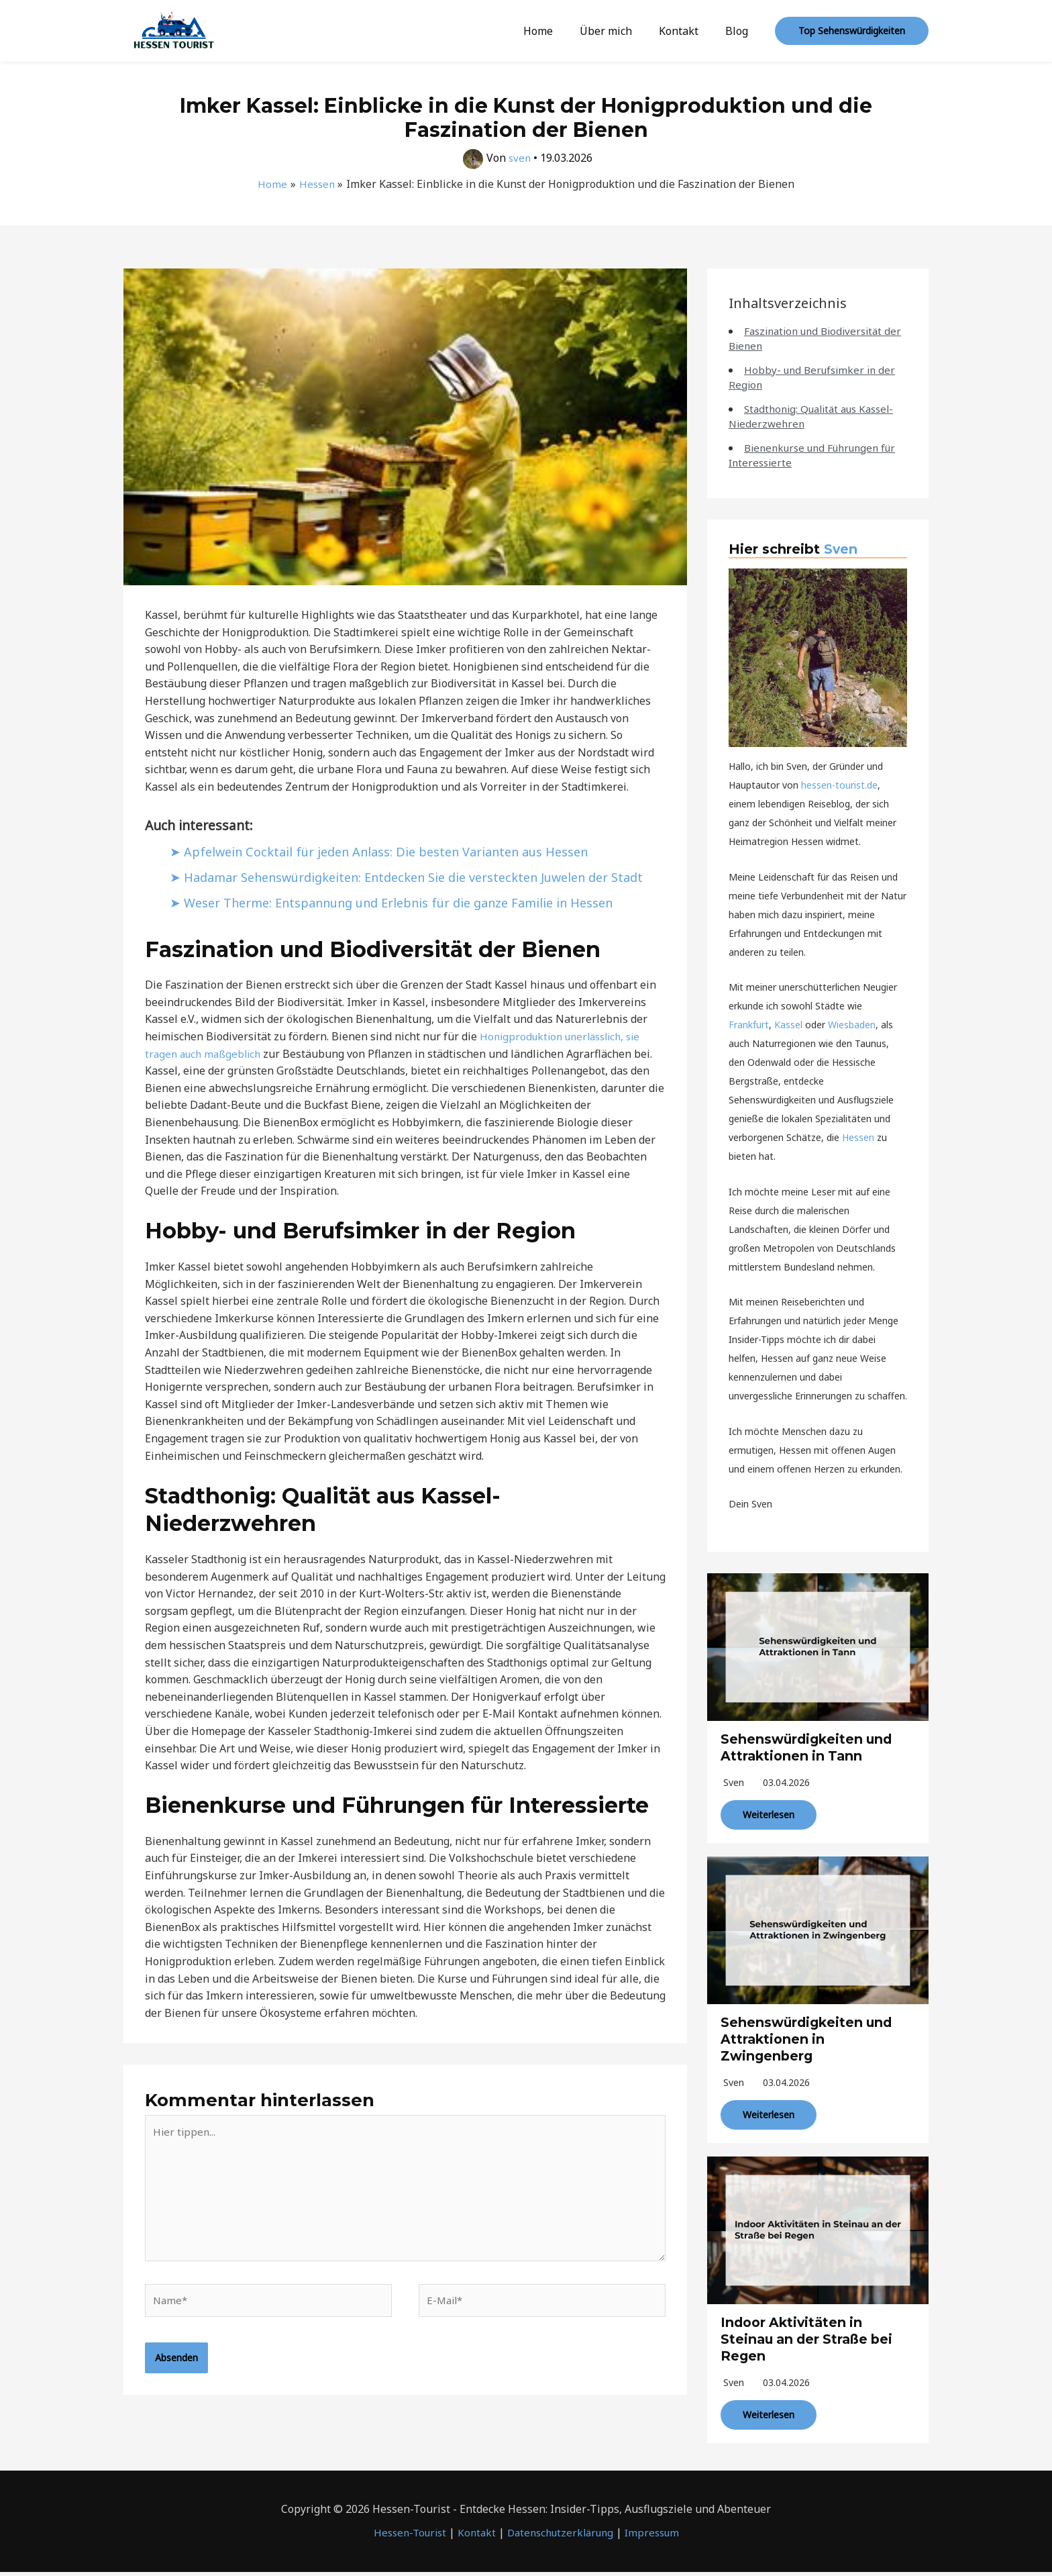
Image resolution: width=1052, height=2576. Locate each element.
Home (557, 30)
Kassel (788, 1024)
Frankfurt (749, 1024)
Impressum (659, 2537)
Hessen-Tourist (403, 2537)
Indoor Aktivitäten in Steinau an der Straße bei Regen (810, 2334)
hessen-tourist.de (839, 785)
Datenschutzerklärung (562, 2537)
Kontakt (686, 30)
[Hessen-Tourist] (173, 29)
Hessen (858, 1137)
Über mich (619, 30)
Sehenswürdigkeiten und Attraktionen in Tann (809, 1746)
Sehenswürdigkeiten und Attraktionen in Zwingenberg (809, 2036)
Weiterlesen (768, 1812)
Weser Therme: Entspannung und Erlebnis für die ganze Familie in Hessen (412, 929)
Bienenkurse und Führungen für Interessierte (809, 455)
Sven (841, 549)
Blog (739, 30)
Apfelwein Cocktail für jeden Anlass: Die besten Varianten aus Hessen (398, 851)
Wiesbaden (852, 1024)
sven (733, 1780)
